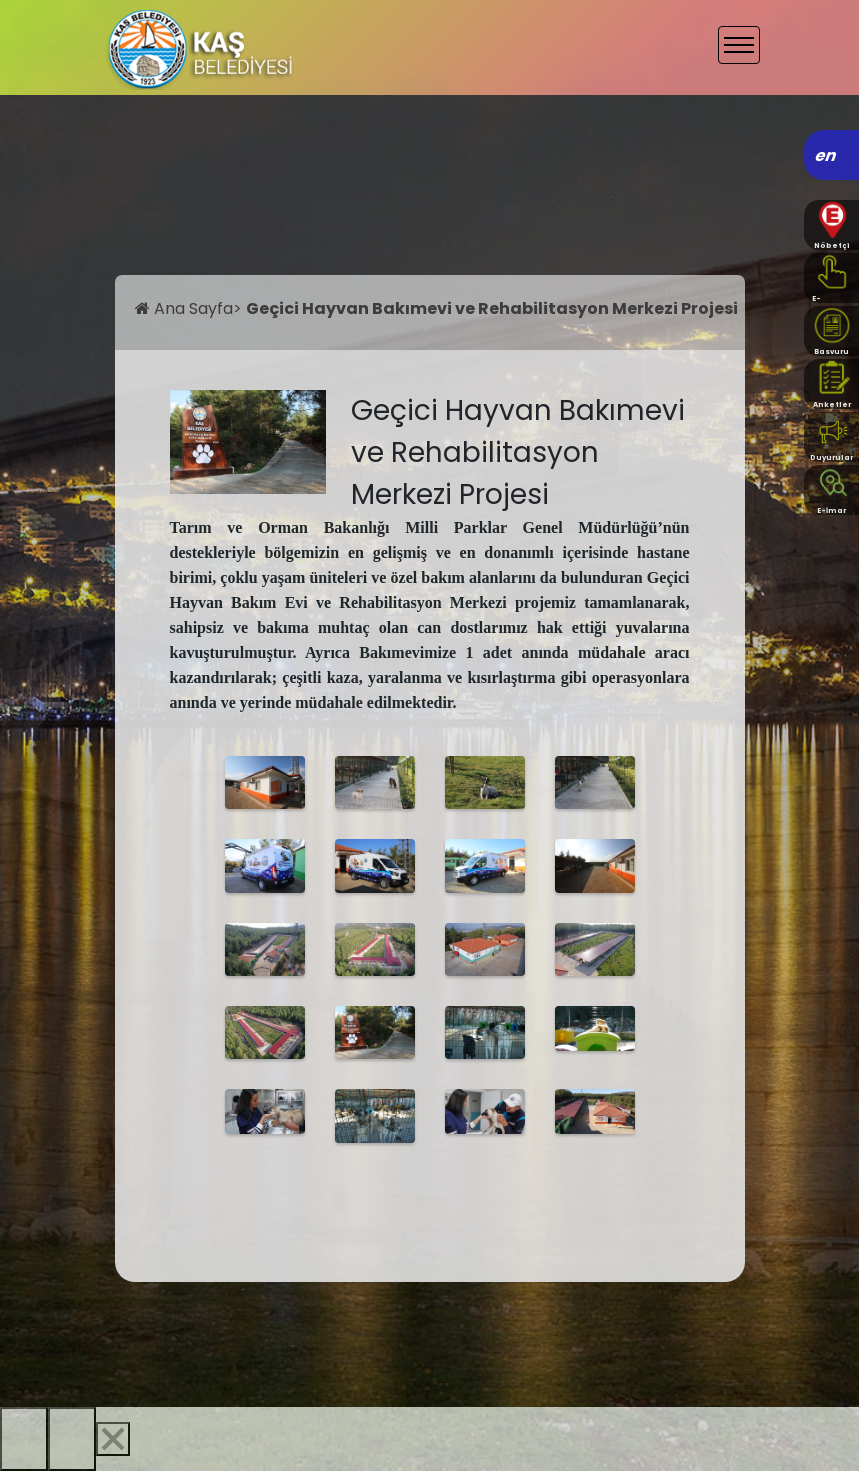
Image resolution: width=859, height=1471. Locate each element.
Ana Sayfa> (190, 308)
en (826, 155)
